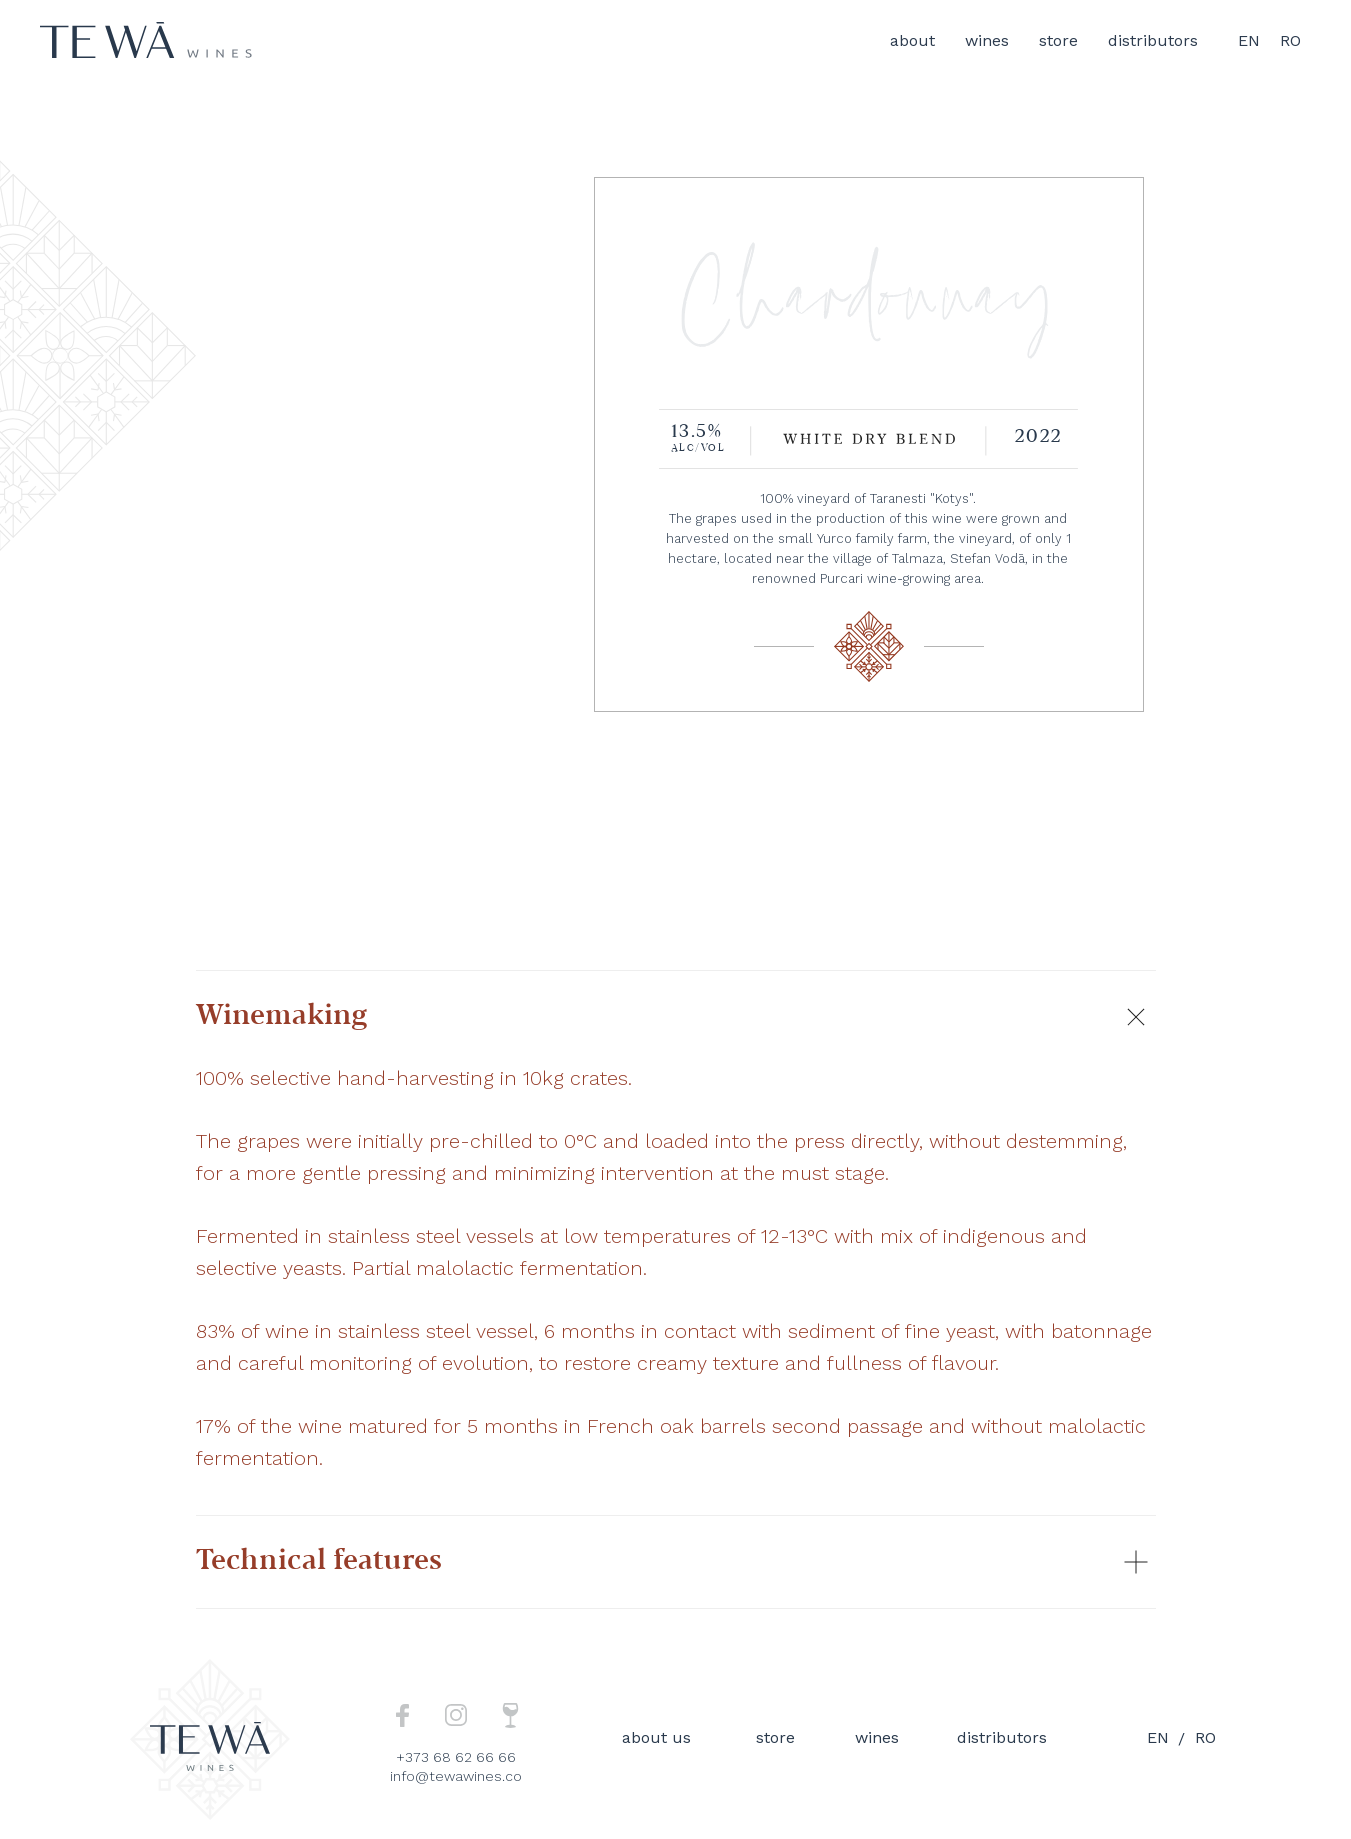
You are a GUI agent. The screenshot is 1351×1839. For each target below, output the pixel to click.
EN (1249, 40)
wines (987, 40)
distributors (1153, 40)
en (1158, 1737)
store (1058, 40)
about (912, 40)
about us (656, 1737)
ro (1205, 1737)
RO (1290, 40)
